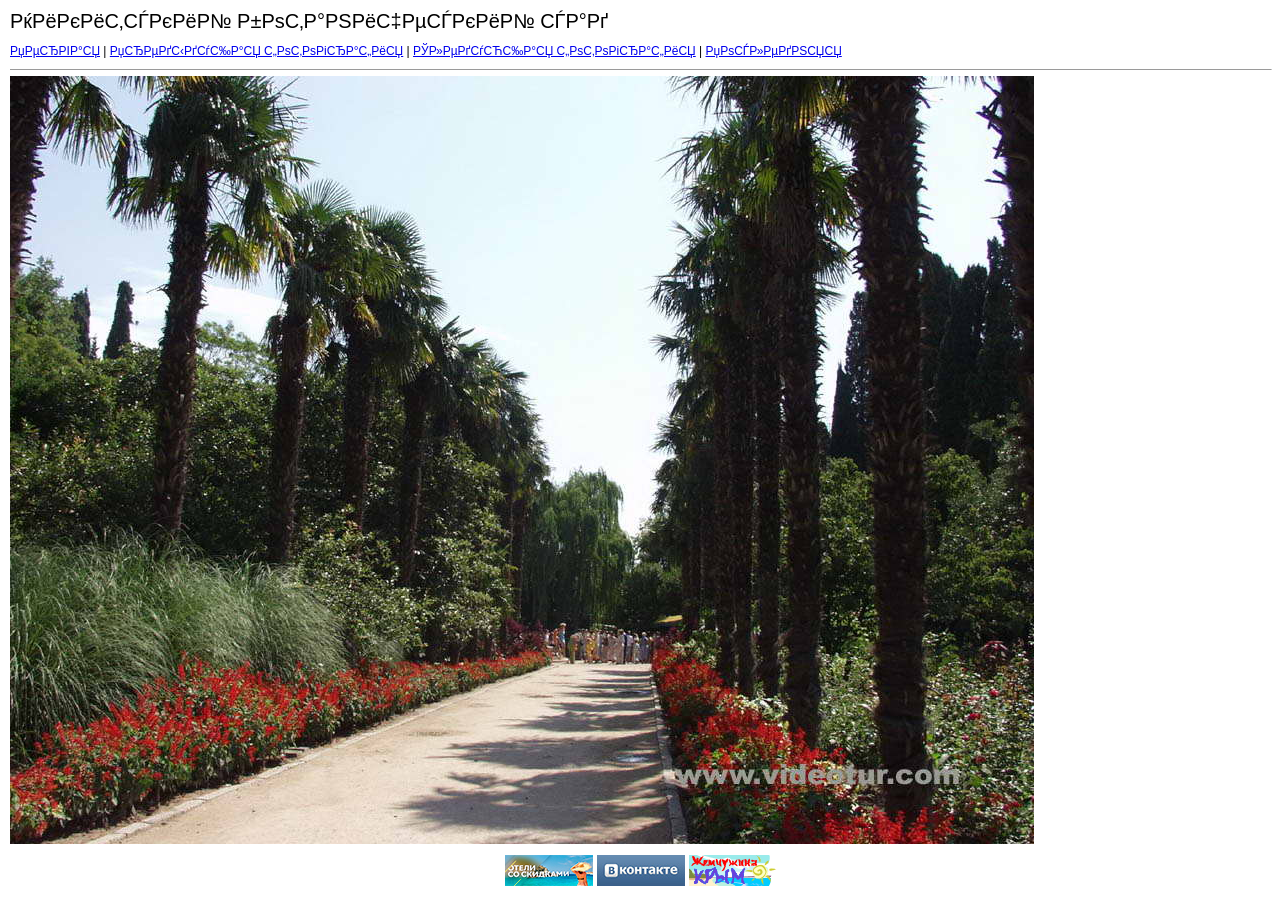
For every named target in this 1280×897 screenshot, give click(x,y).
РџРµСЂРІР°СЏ (55, 51)
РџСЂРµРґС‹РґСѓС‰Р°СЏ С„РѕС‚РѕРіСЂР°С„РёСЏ (256, 51)
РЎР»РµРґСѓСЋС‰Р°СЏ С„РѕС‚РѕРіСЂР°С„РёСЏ (554, 51)
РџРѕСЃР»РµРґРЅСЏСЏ (774, 51)
